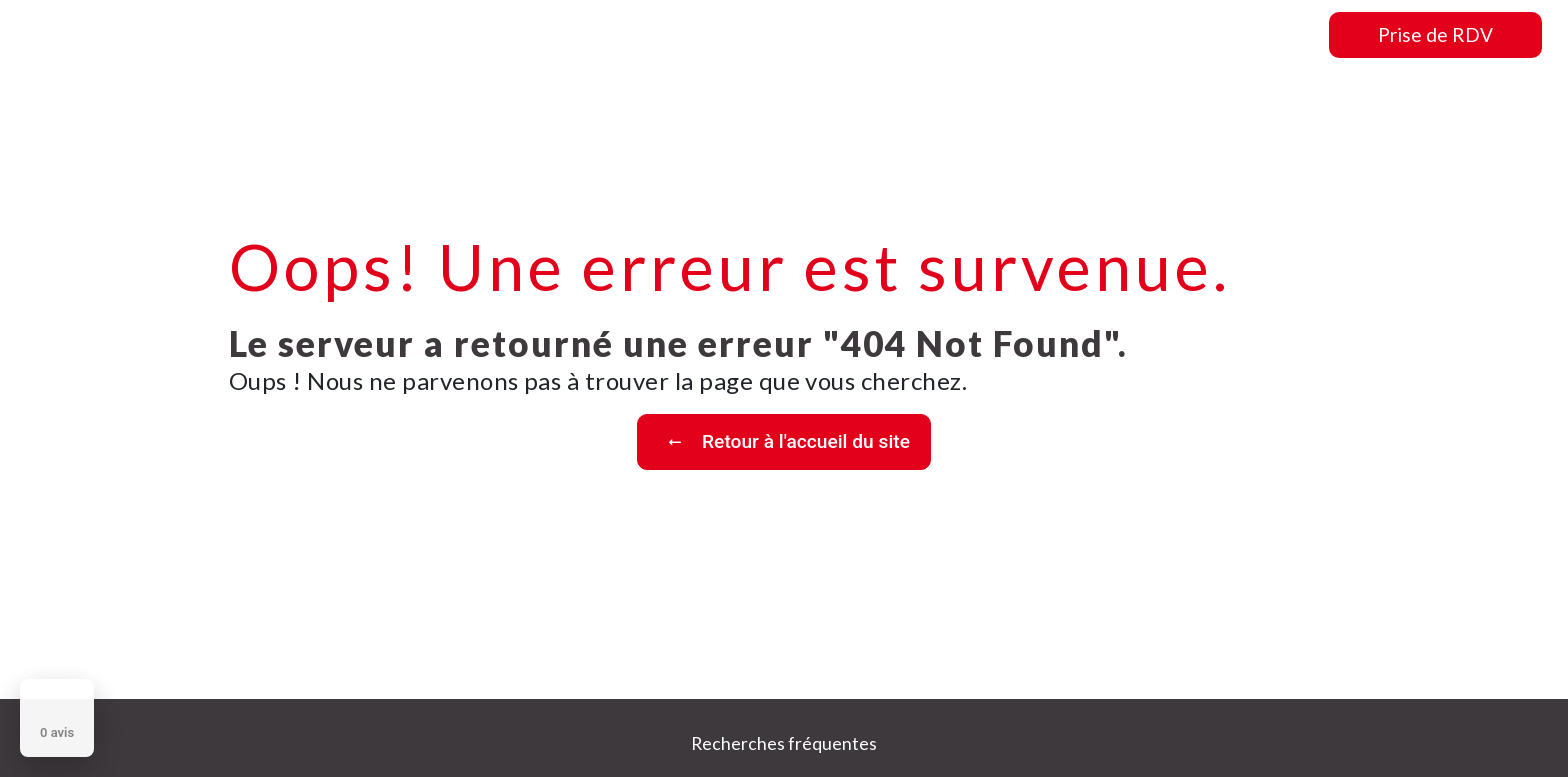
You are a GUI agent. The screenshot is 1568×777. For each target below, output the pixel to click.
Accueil (792, 34)
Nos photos (1169, 34)
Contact (1273, 34)
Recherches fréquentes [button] (784, 743)
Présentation (898, 34)
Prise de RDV (1435, 34)
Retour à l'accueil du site (784, 442)
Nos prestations (1033, 34)
